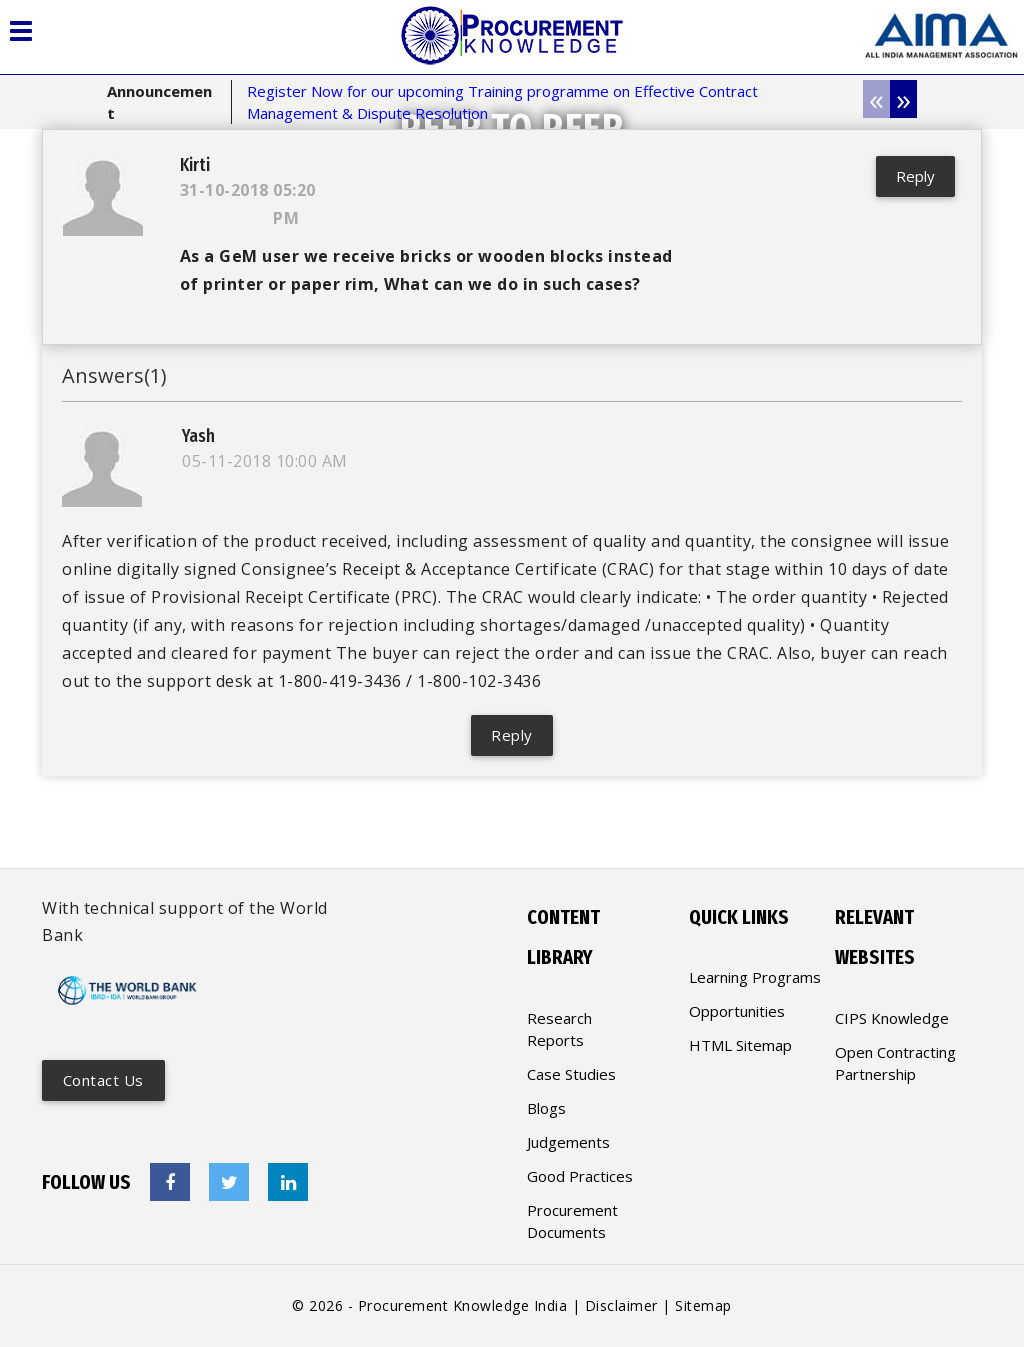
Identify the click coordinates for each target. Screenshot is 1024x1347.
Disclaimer (621, 1305)
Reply (913, 176)
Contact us (104, 1080)
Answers (114, 377)
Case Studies (571, 1074)
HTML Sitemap (740, 1045)
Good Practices (580, 1176)
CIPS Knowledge (892, 1018)
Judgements (568, 1142)
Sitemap (703, 1305)
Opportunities (737, 1011)
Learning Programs (755, 977)
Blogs (546, 1108)
